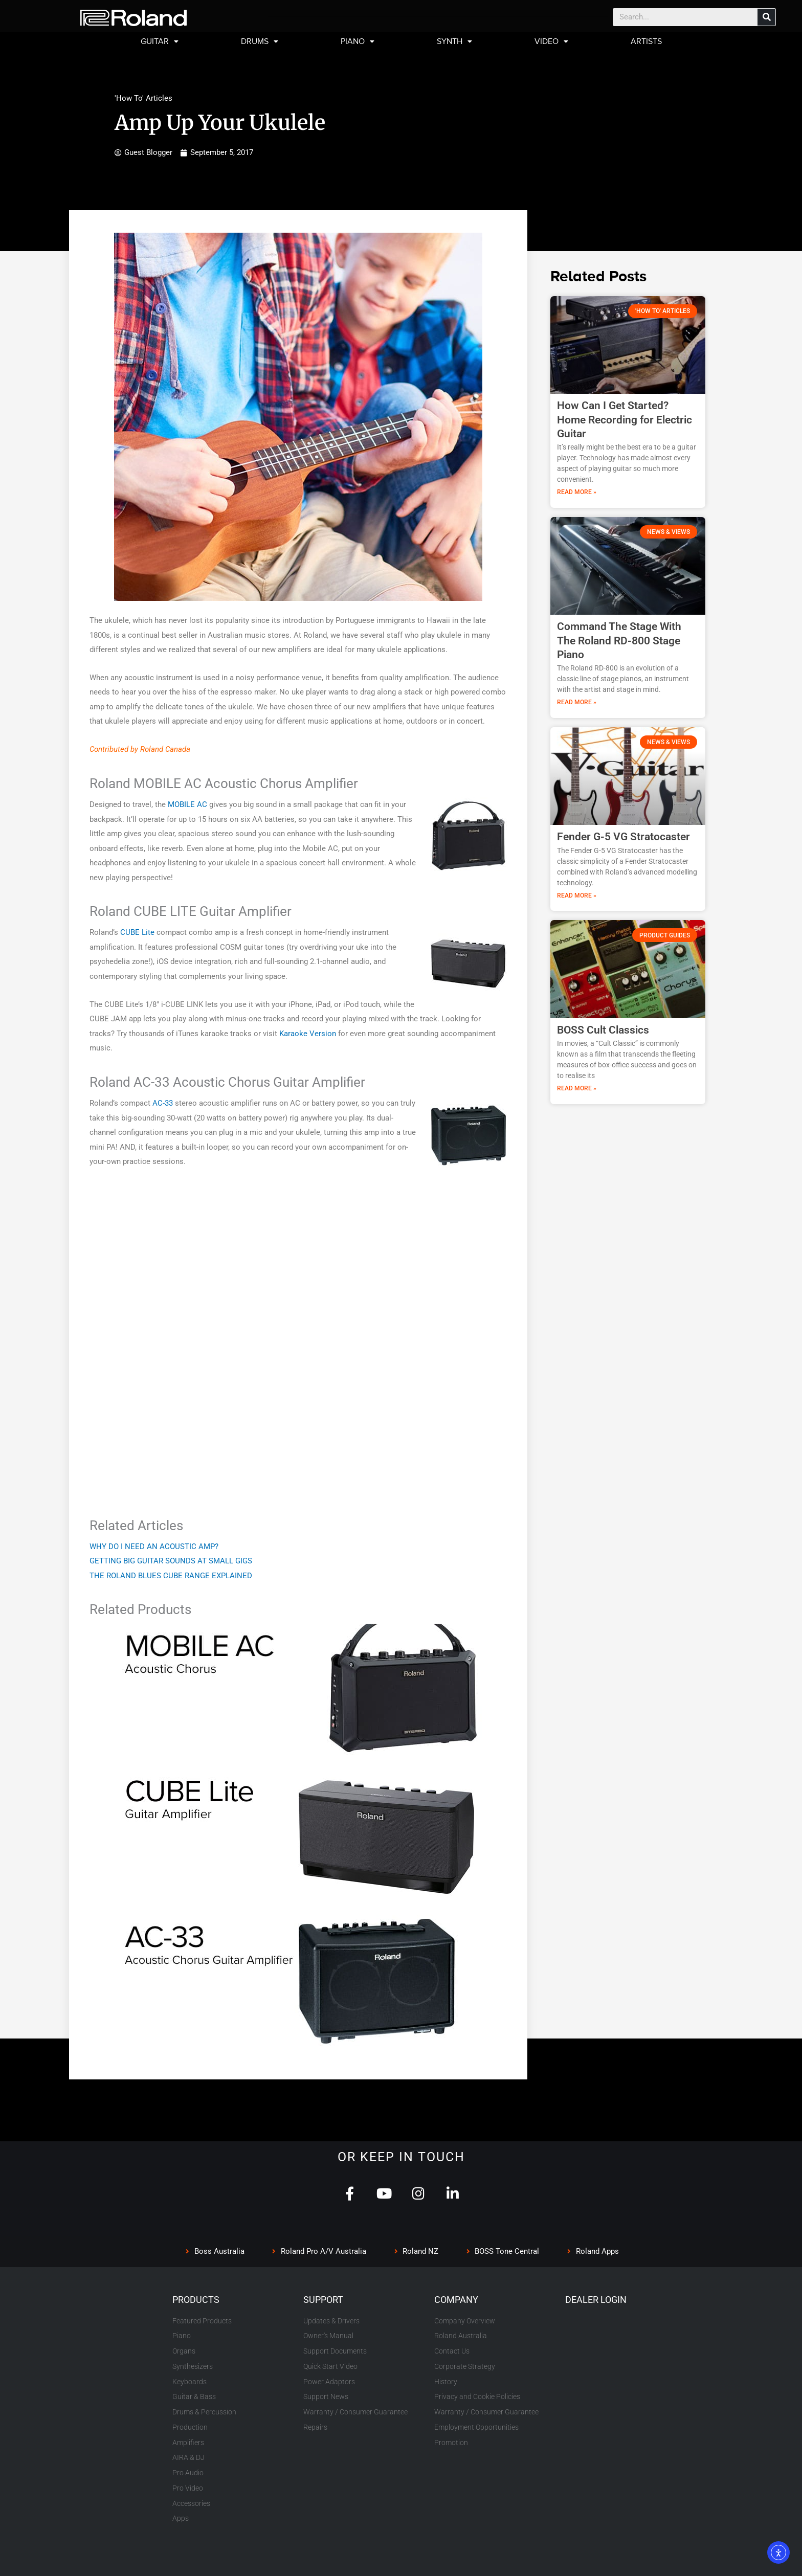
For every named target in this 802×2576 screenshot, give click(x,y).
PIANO (357, 41)
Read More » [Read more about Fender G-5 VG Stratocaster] (576, 895)
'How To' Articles (143, 98)
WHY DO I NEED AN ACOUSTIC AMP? (154, 1546)
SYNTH (454, 41)
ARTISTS (646, 41)
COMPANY (456, 2299)
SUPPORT (323, 2299)
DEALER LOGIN (596, 2299)
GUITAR (160, 41)
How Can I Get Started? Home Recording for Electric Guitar (624, 419)
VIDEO (551, 41)
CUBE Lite (137, 932)
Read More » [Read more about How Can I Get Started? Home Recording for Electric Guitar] (576, 492)
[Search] (766, 17)
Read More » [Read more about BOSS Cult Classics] (576, 1088)
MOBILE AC (187, 804)
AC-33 (162, 1103)
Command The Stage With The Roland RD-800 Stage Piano (619, 640)
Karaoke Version (307, 1033)
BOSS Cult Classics (603, 1030)
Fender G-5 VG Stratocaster (623, 837)
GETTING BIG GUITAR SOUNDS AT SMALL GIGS (171, 1560)
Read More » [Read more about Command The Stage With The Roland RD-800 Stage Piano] (576, 702)
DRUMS (259, 41)
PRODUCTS (195, 2299)
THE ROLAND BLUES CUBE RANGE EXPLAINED (171, 1575)
